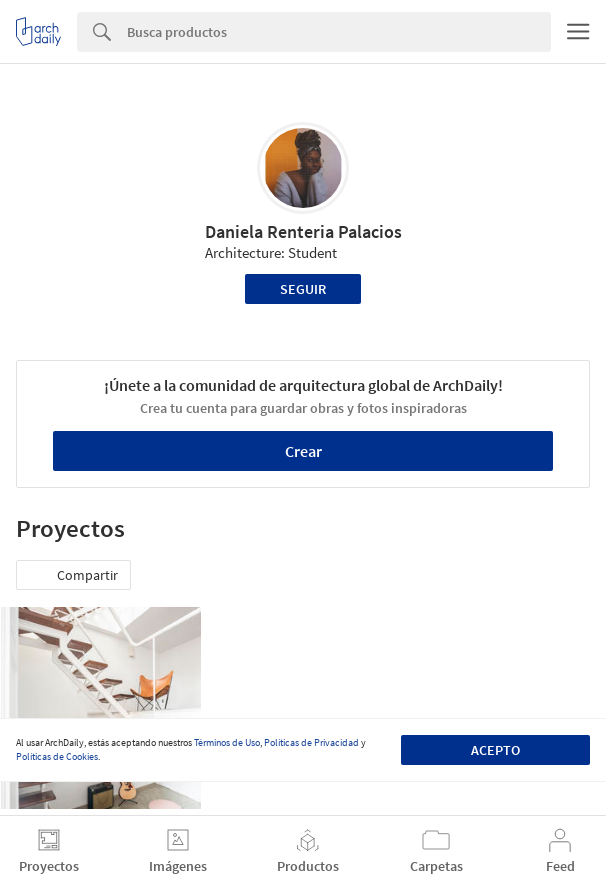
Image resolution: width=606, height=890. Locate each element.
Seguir (303, 289)
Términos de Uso (227, 742)
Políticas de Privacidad (311, 742)
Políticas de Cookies (57, 756)
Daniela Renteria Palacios (303, 231)
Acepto (495, 750)
